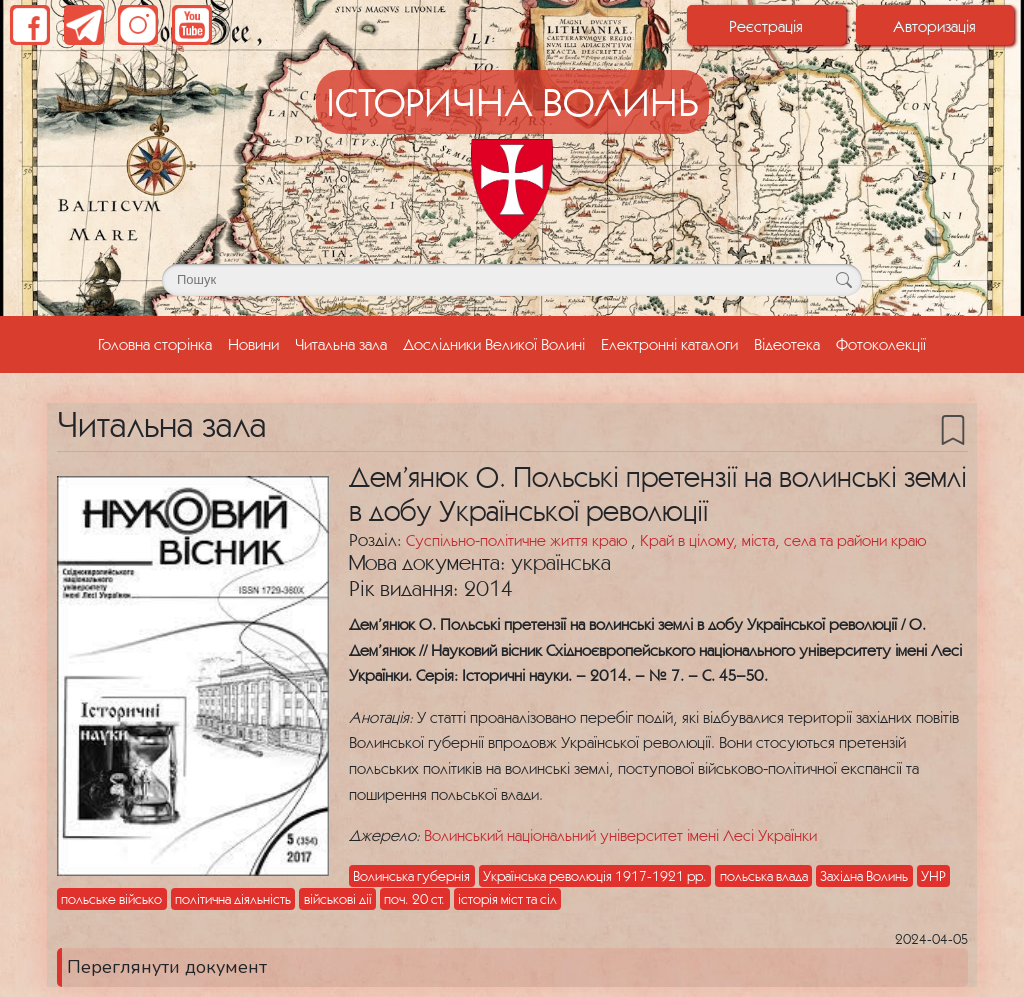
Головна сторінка (159, 342)
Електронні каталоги (669, 344)
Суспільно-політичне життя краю (518, 540)
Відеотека (787, 344)
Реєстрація (766, 26)
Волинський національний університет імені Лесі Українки (620, 835)
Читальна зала (341, 344)
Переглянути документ (167, 967)
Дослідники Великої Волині (494, 344)
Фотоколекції (881, 344)
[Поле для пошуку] (512, 280)
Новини (253, 344)
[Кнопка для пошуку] (843, 280)
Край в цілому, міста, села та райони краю (783, 540)
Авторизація (934, 26)
